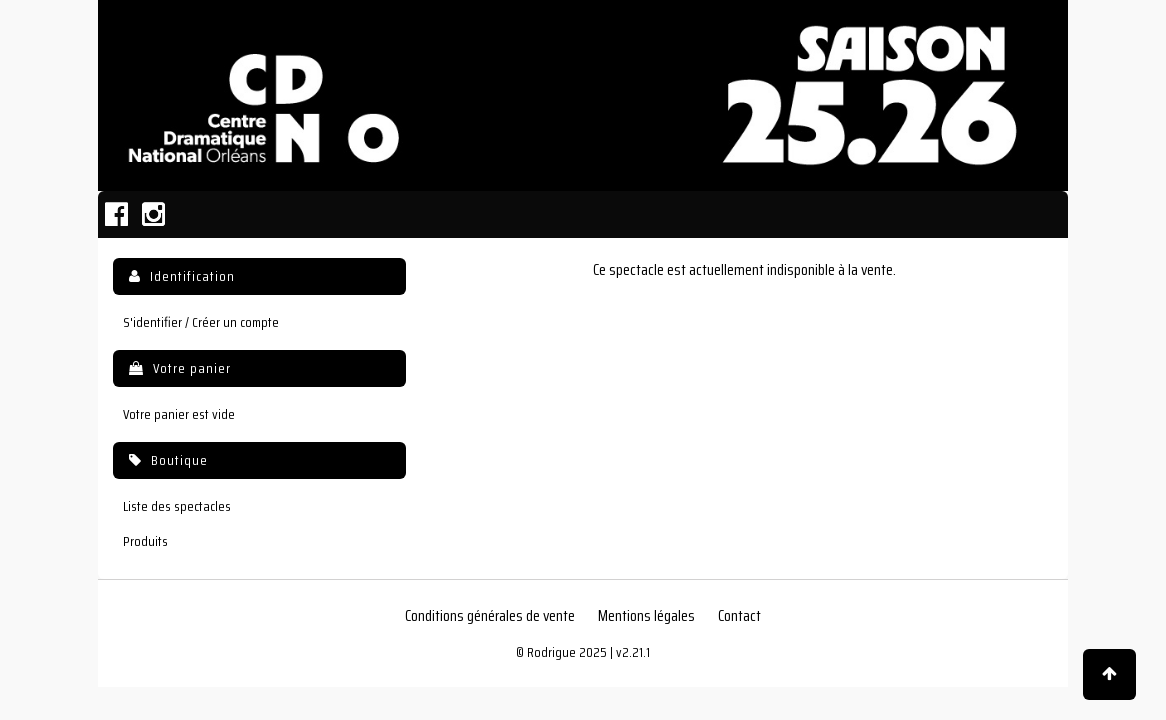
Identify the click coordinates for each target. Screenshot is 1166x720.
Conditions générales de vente (490, 616)
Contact (739, 616)
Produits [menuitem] (145, 541)
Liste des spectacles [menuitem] (177, 506)
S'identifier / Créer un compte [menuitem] (201, 322)
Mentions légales (646, 616)
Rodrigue (551, 652)
